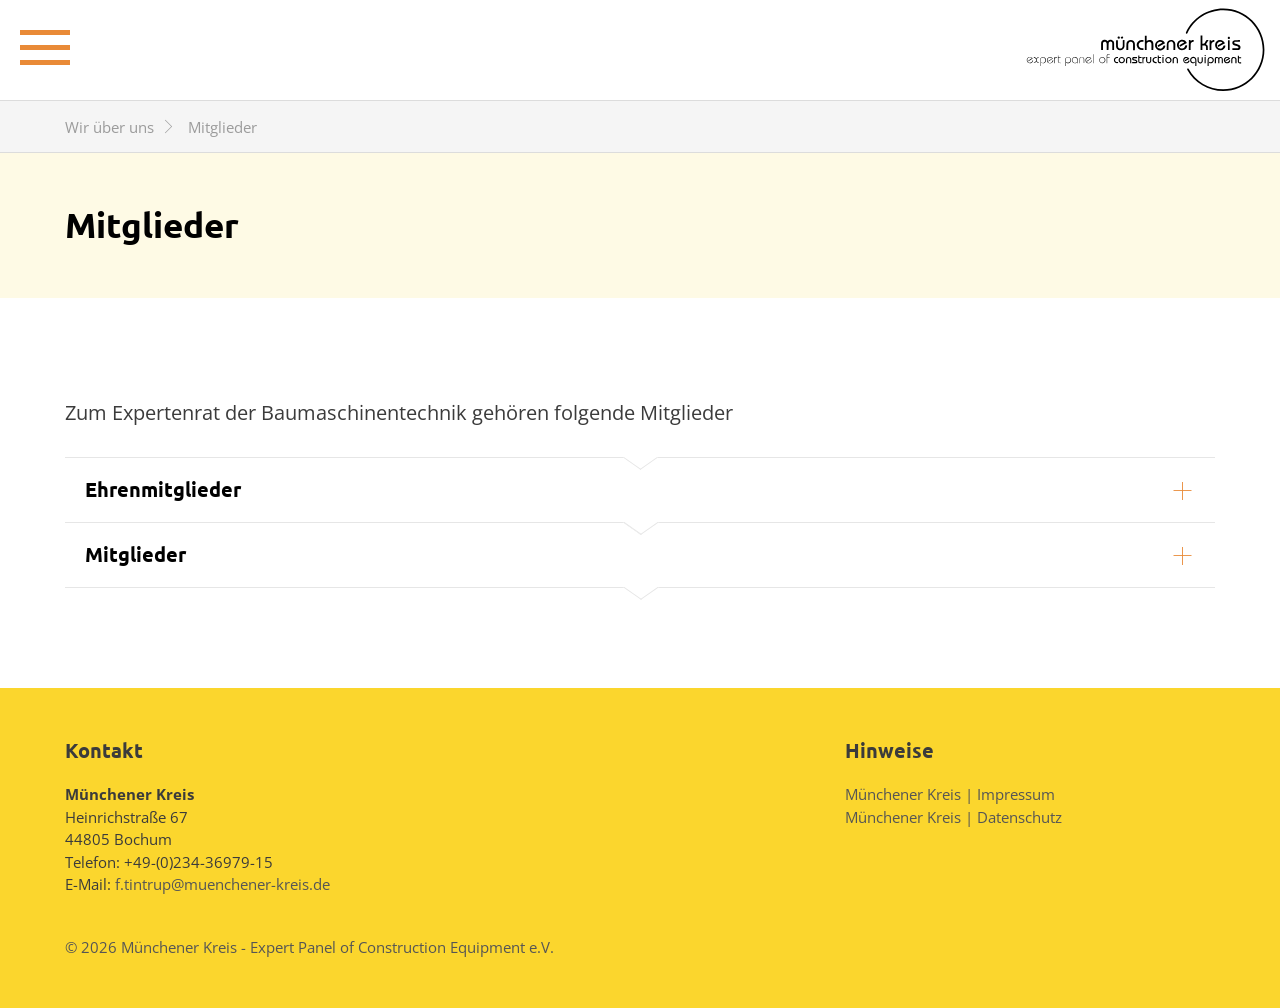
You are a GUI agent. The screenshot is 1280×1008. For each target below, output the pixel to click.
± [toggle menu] (45, 44)
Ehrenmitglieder (163, 489)
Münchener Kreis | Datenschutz (953, 817)
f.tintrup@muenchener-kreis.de (222, 884)
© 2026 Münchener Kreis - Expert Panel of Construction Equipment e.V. (309, 947)
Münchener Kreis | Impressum (950, 794)
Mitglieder (135, 554)
